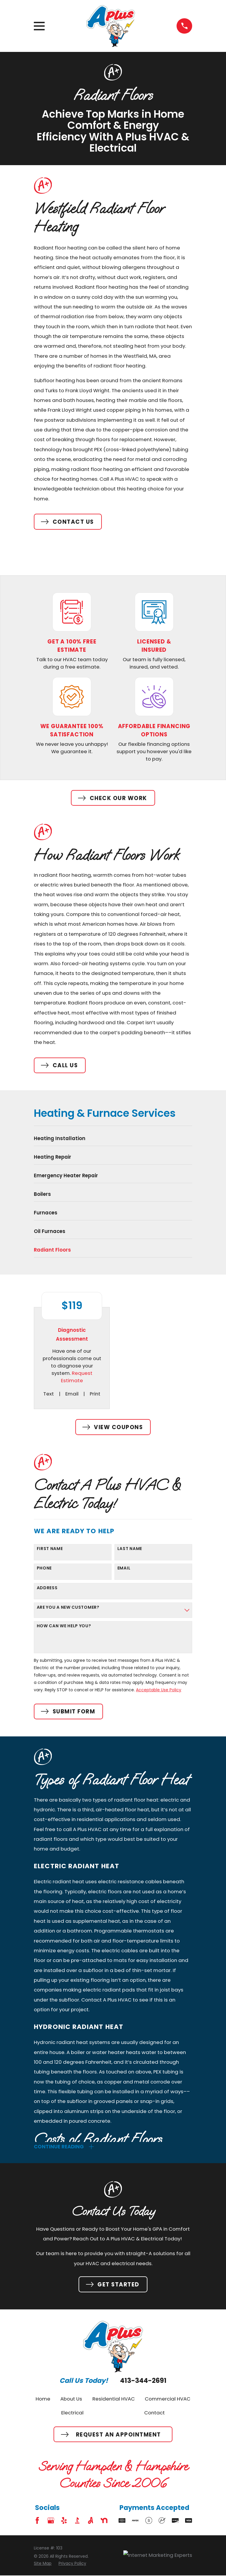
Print (95, 1393)
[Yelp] (64, 2520)
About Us (71, 2399)
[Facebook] (37, 2520)
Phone (44, 1568)
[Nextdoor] (104, 2520)
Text (48, 1393)
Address (47, 1587)
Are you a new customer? (68, 1607)
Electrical (72, 2412)
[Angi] (90, 2520)
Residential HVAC (113, 2399)
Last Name (129, 1548)
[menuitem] (113, 1140)
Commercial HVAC (167, 2399)
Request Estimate (76, 1377)
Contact (154, 2412)
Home (43, 2399)
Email (72, 1393)
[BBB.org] (77, 2520)
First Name (50, 1548)
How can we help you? (64, 1625)
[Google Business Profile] (50, 2520)
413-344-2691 (143, 2381)
